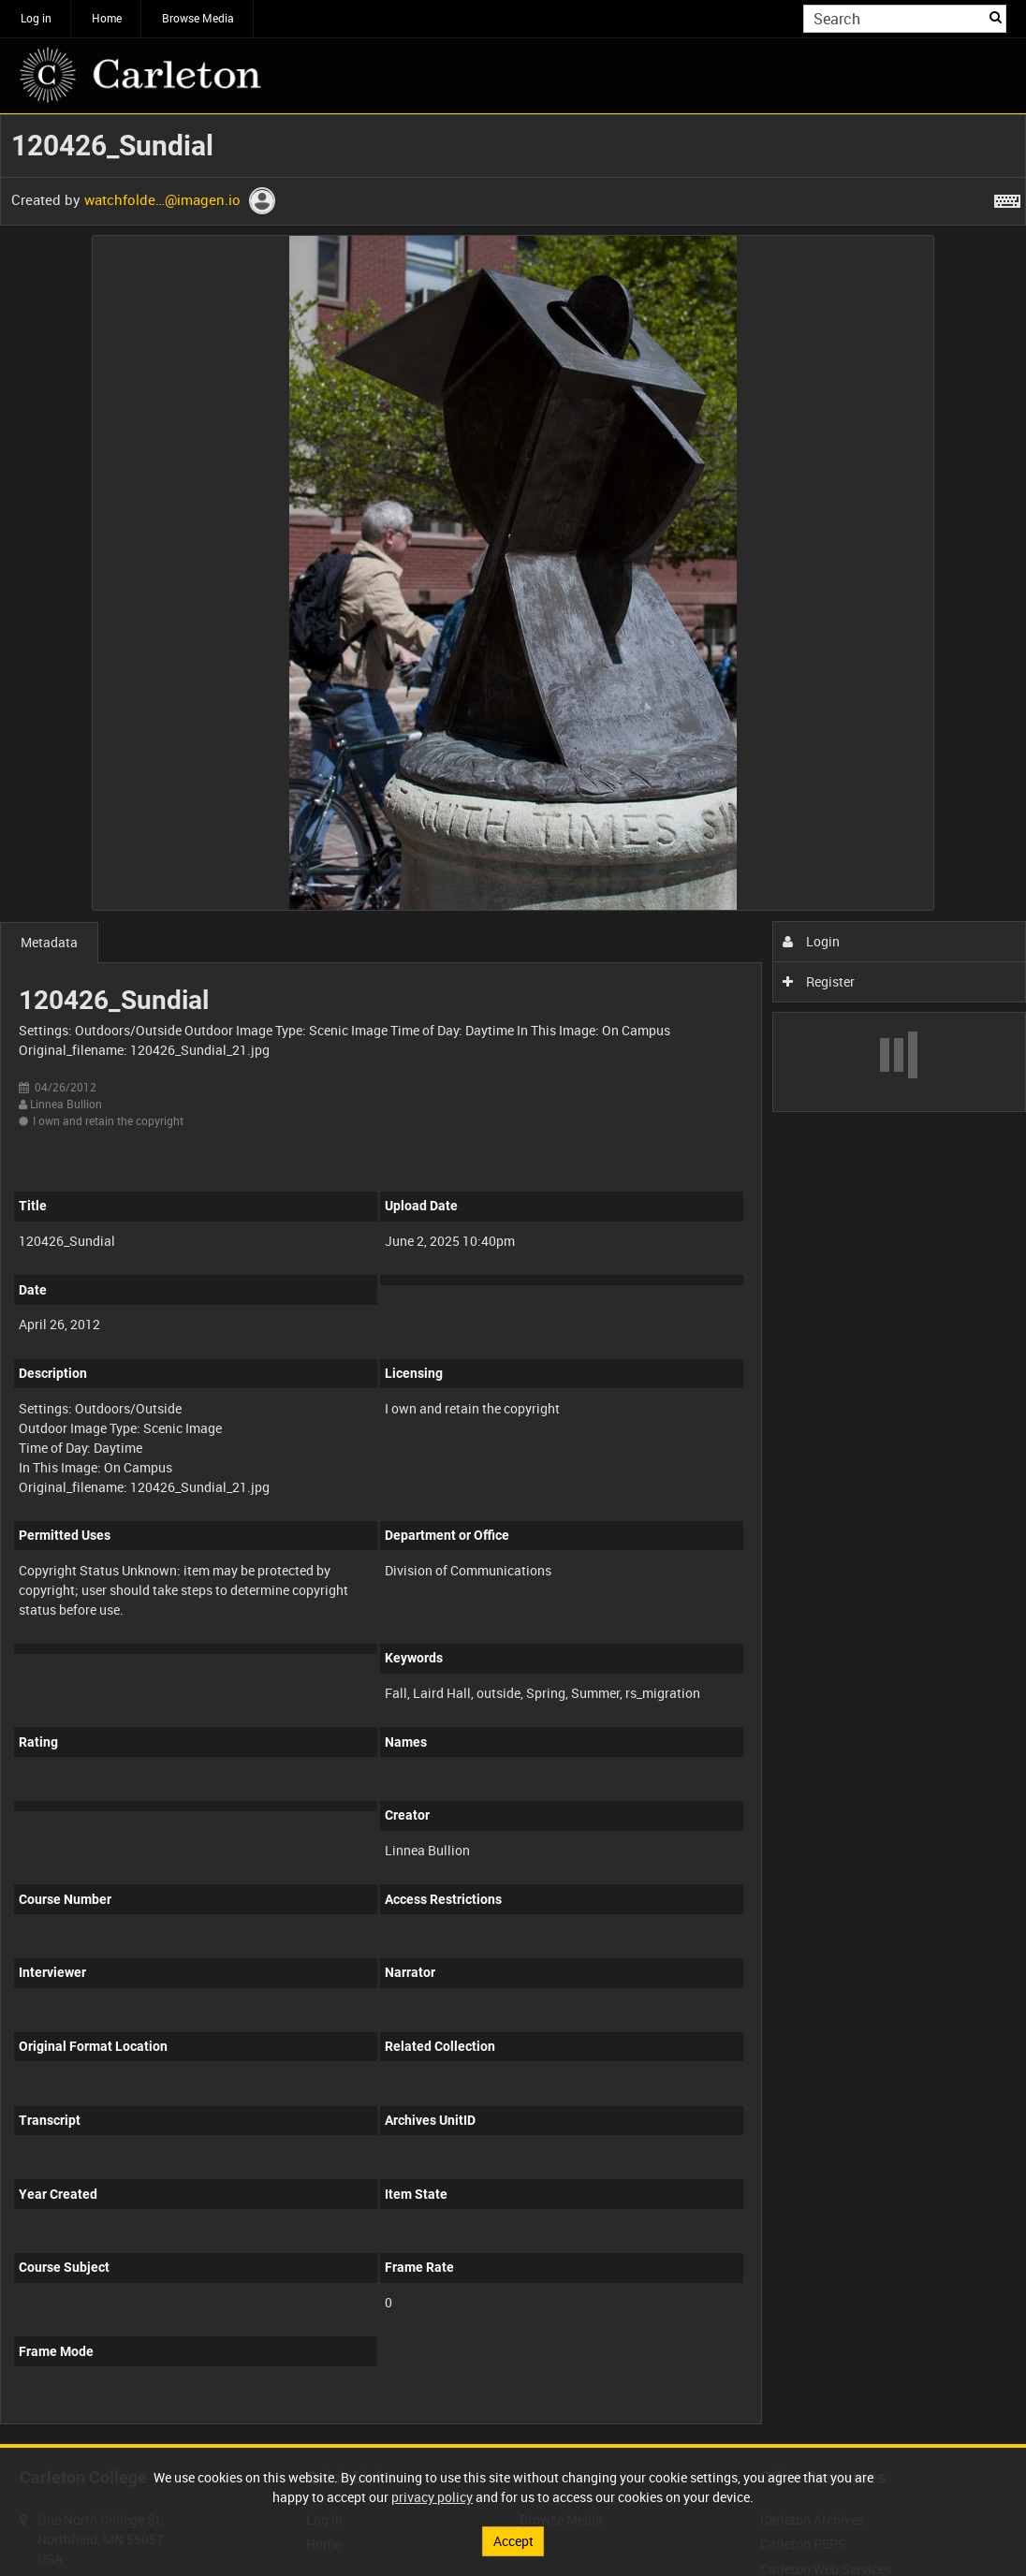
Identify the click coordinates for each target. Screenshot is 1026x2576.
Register (819, 981)
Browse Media (198, 17)
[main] (513, 1279)
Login (811, 941)
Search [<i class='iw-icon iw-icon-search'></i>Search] (995, 16)
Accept (513, 2541)
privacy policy (432, 2497)
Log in (36, 17)
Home (107, 17)
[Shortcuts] (1007, 197)
